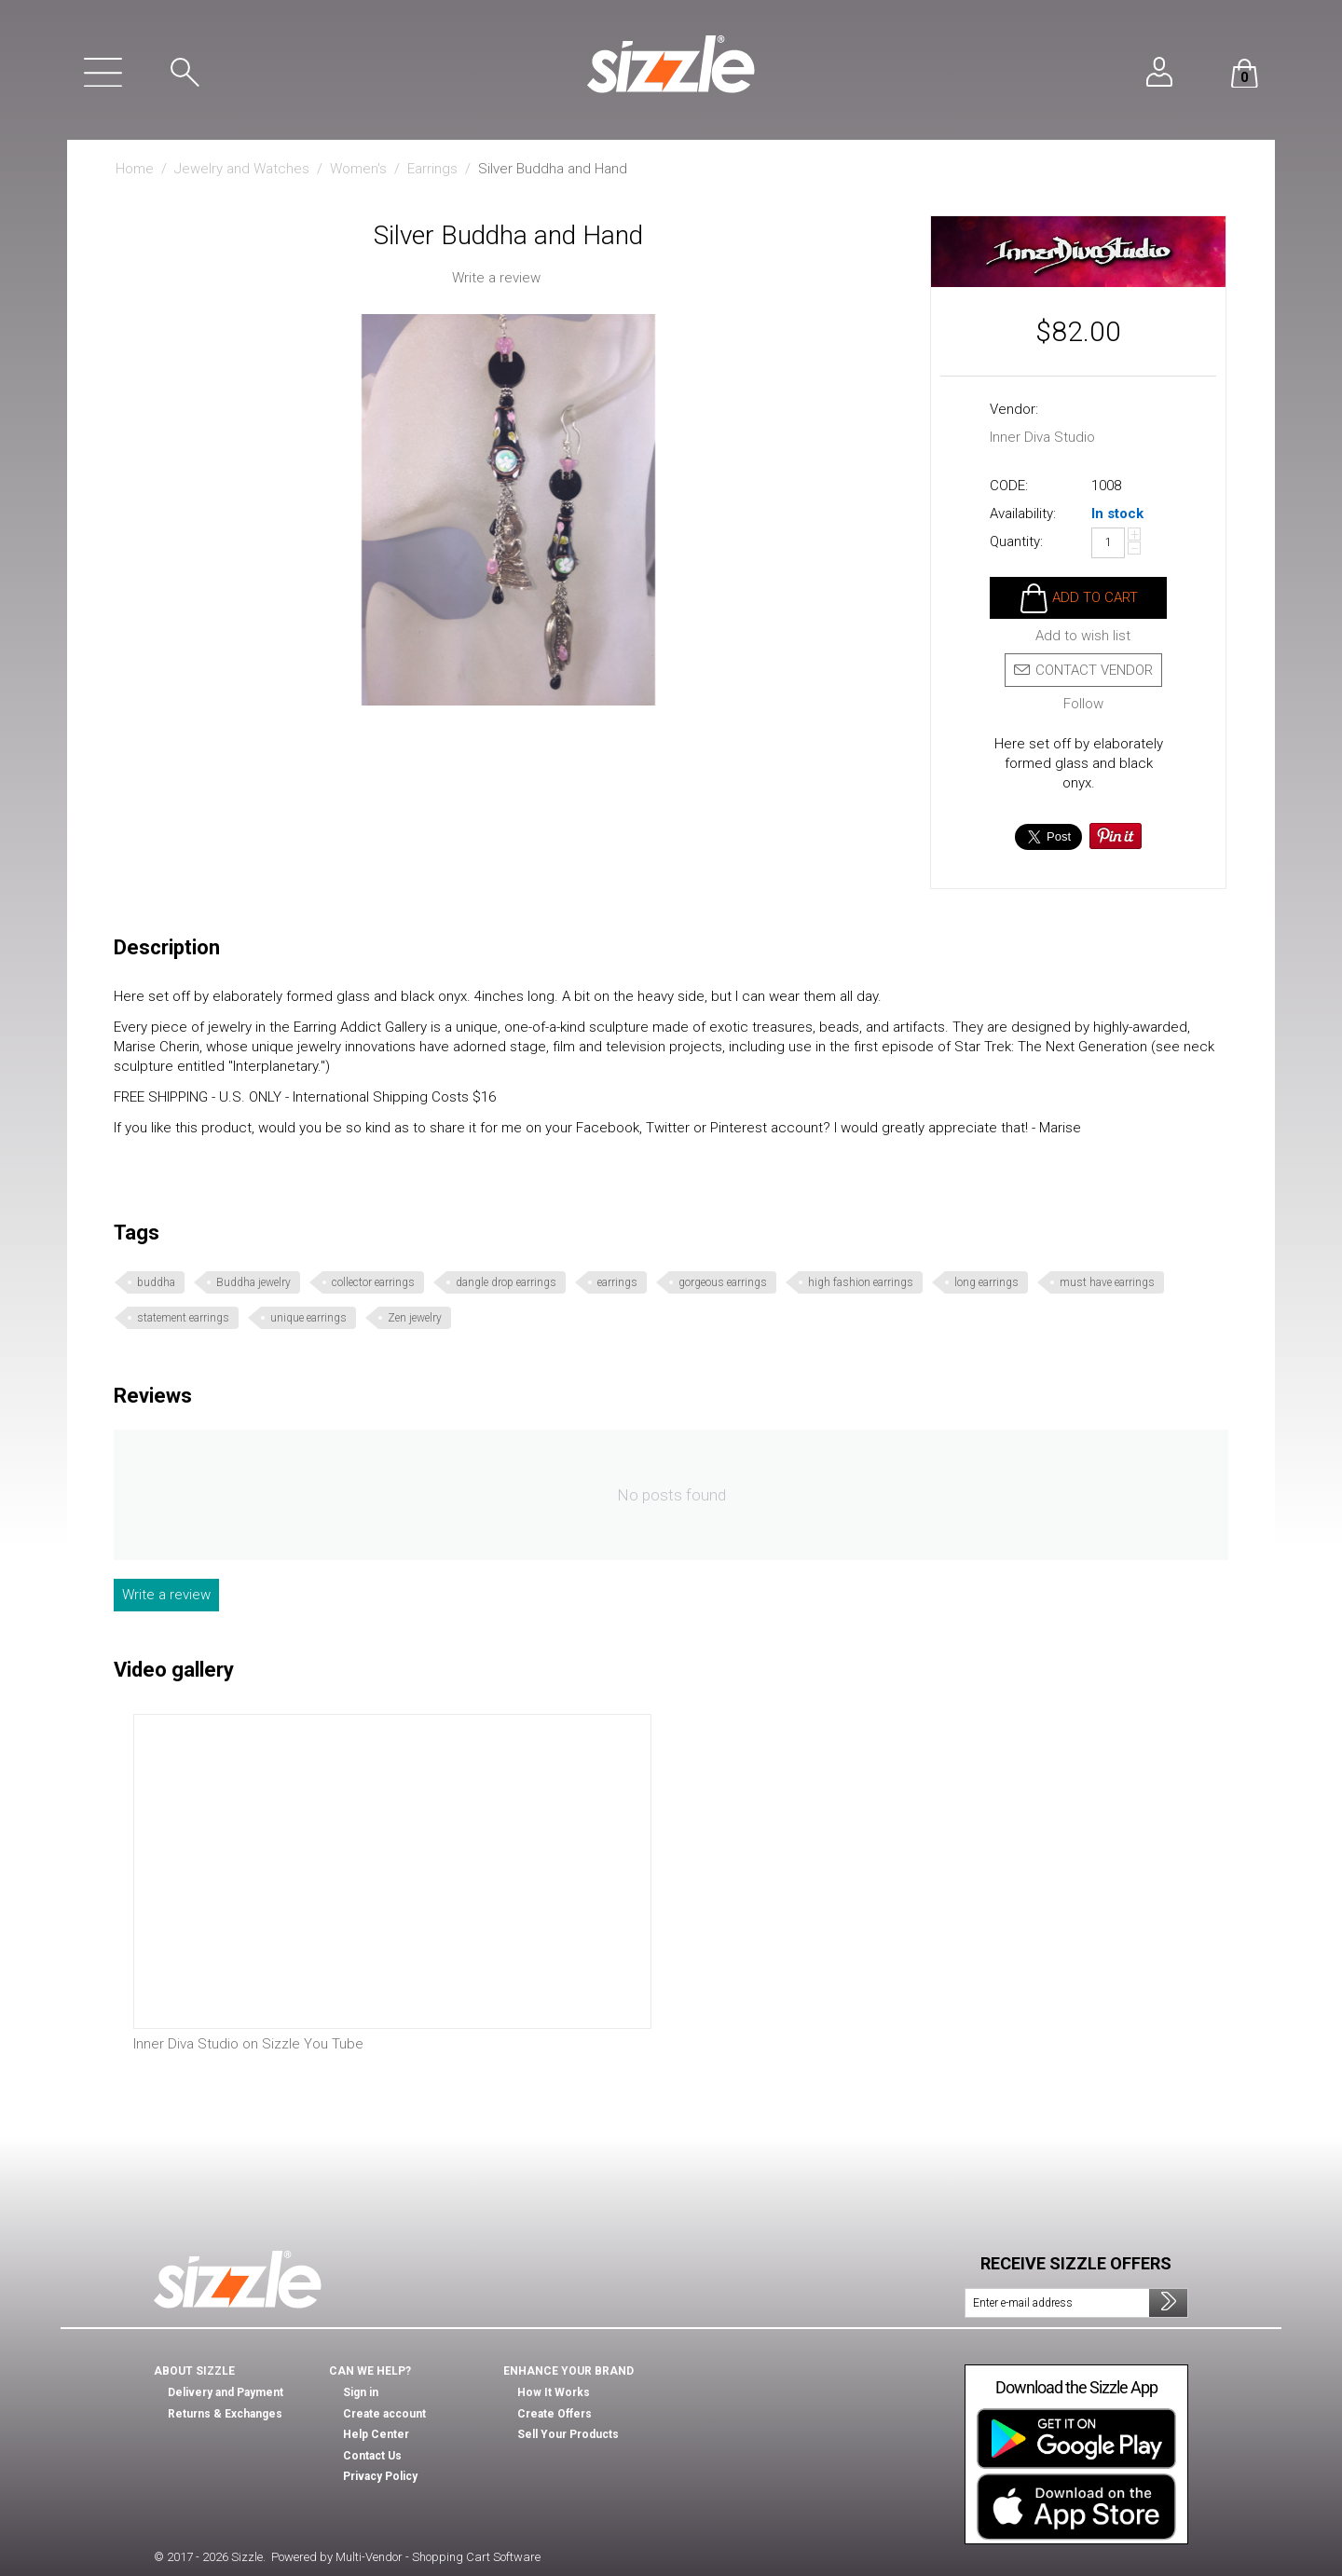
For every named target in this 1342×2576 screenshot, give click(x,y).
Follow (1083, 704)
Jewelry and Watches (241, 168)
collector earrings (373, 1282)
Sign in (360, 2392)
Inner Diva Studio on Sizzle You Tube (248, 2043)
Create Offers (554, 2413)
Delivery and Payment (225, 2392)
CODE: (1009, 485)
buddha (156, 1282)
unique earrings (308, 1317)
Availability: (1023, 513)
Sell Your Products (568, 2434)
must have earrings (1107, 1282)
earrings (617, 1282)
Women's (358, 168)
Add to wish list (1082, 636)
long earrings (986, 1282)
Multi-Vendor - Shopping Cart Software (438, 2557)
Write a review (496, 277)
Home (135, 168)
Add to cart (1095, 597)
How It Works (553, 2392)
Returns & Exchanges (225, 2413)
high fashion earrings (860, 1282)
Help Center (376, 2434)
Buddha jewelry (253, 1282)
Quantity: (1016, 541)
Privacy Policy (380, 2476)
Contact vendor (1083, 670)
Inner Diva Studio (1042, 437)
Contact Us (372, 2455)
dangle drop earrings (506, 1282)
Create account (384, 2413)
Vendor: (1014, 409)
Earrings (432, 168)
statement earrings (183, 1317)
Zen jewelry (415, 1317)
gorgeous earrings (722, 1282)
